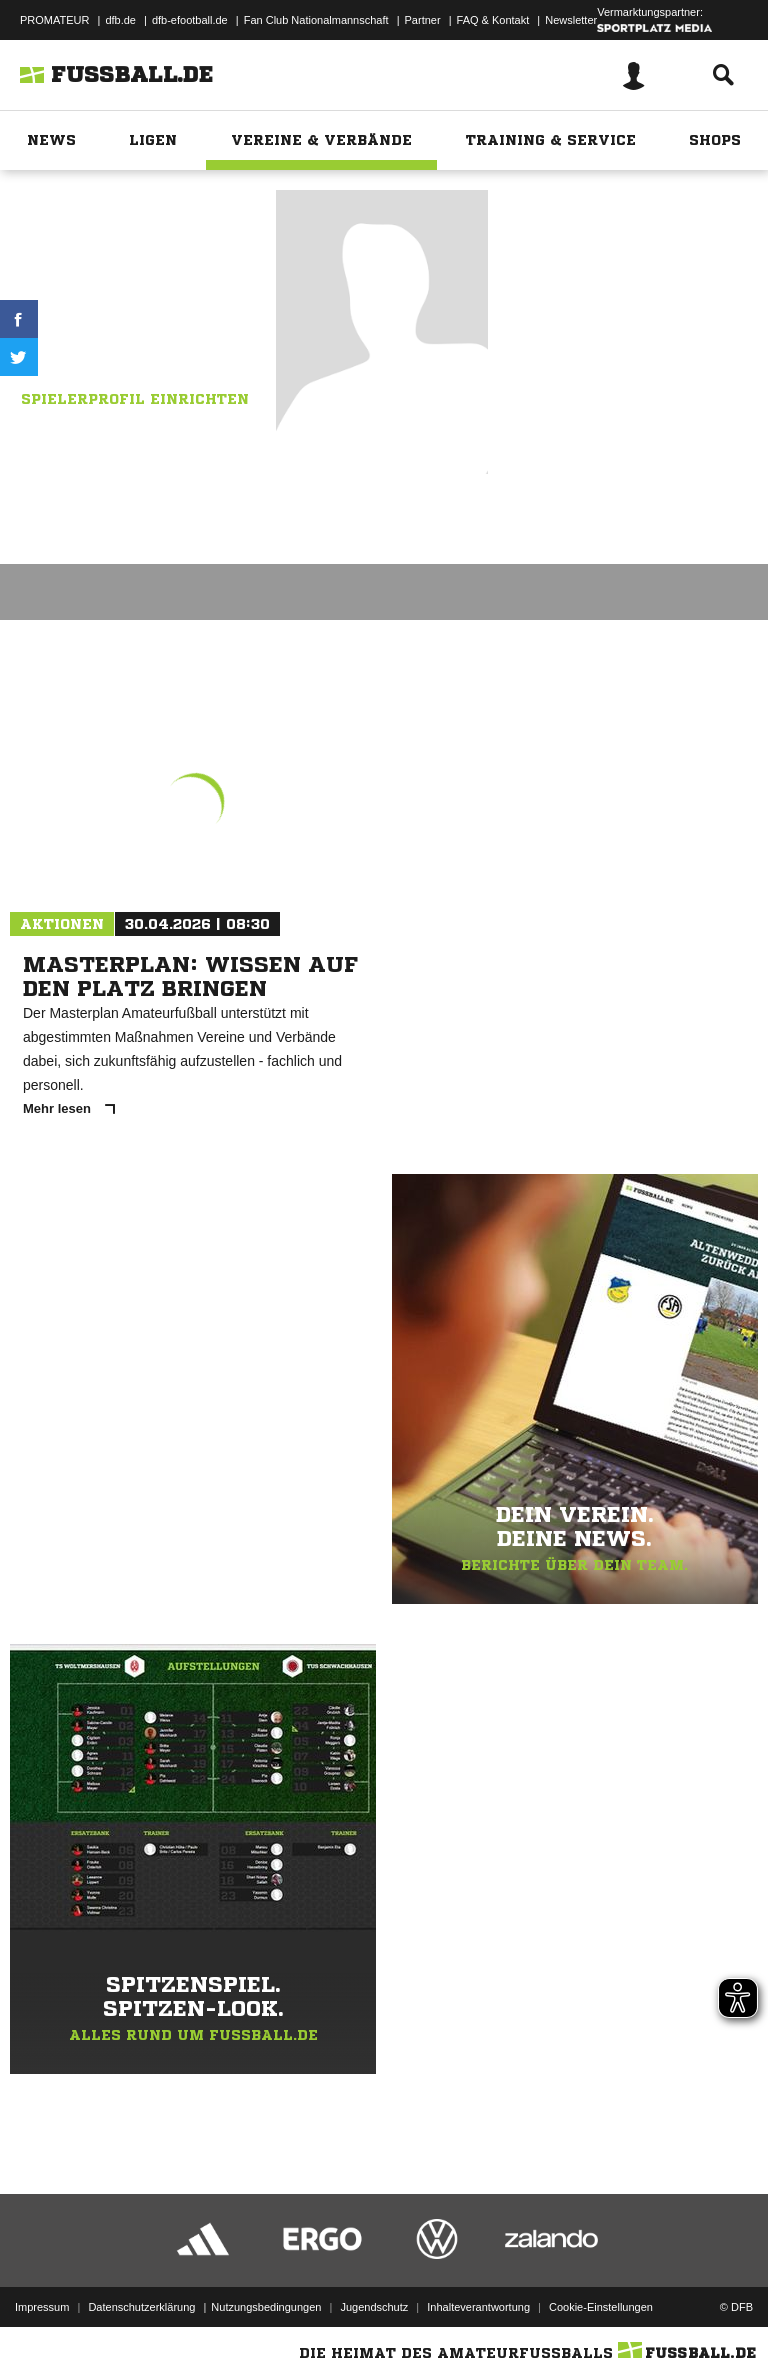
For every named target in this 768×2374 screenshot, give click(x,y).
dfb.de (120, 20)
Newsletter (571, 20)
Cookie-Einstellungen (601, 2307)
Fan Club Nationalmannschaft (316, 20)
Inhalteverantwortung (478, 2307)
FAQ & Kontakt (493, 20)
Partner (423, 20)
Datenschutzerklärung (141, 2307)
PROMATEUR (54, 20)
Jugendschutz (374, 2307)
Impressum (42, 2307)
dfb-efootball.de (190, 20)
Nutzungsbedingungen (266, 2307)
